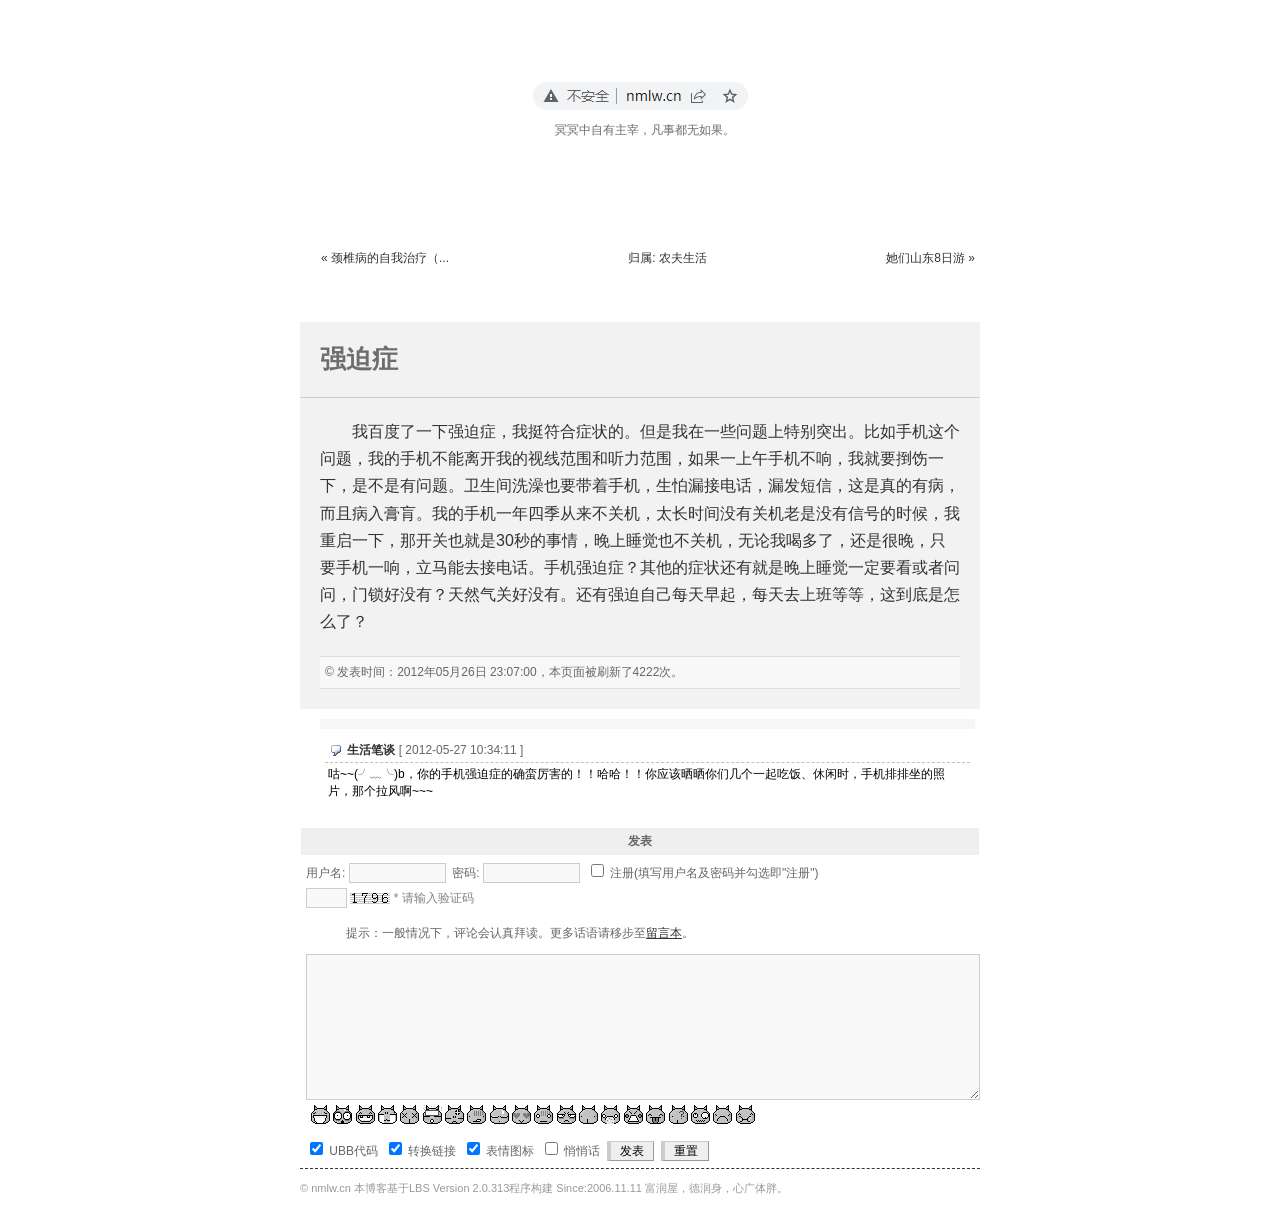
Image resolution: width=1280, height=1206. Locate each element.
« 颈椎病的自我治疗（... (385, 258)
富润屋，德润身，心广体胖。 (716, 1188)
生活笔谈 (371, 750)
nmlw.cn (331, 1188)
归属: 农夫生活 (667, 258)
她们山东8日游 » (930, 258)
